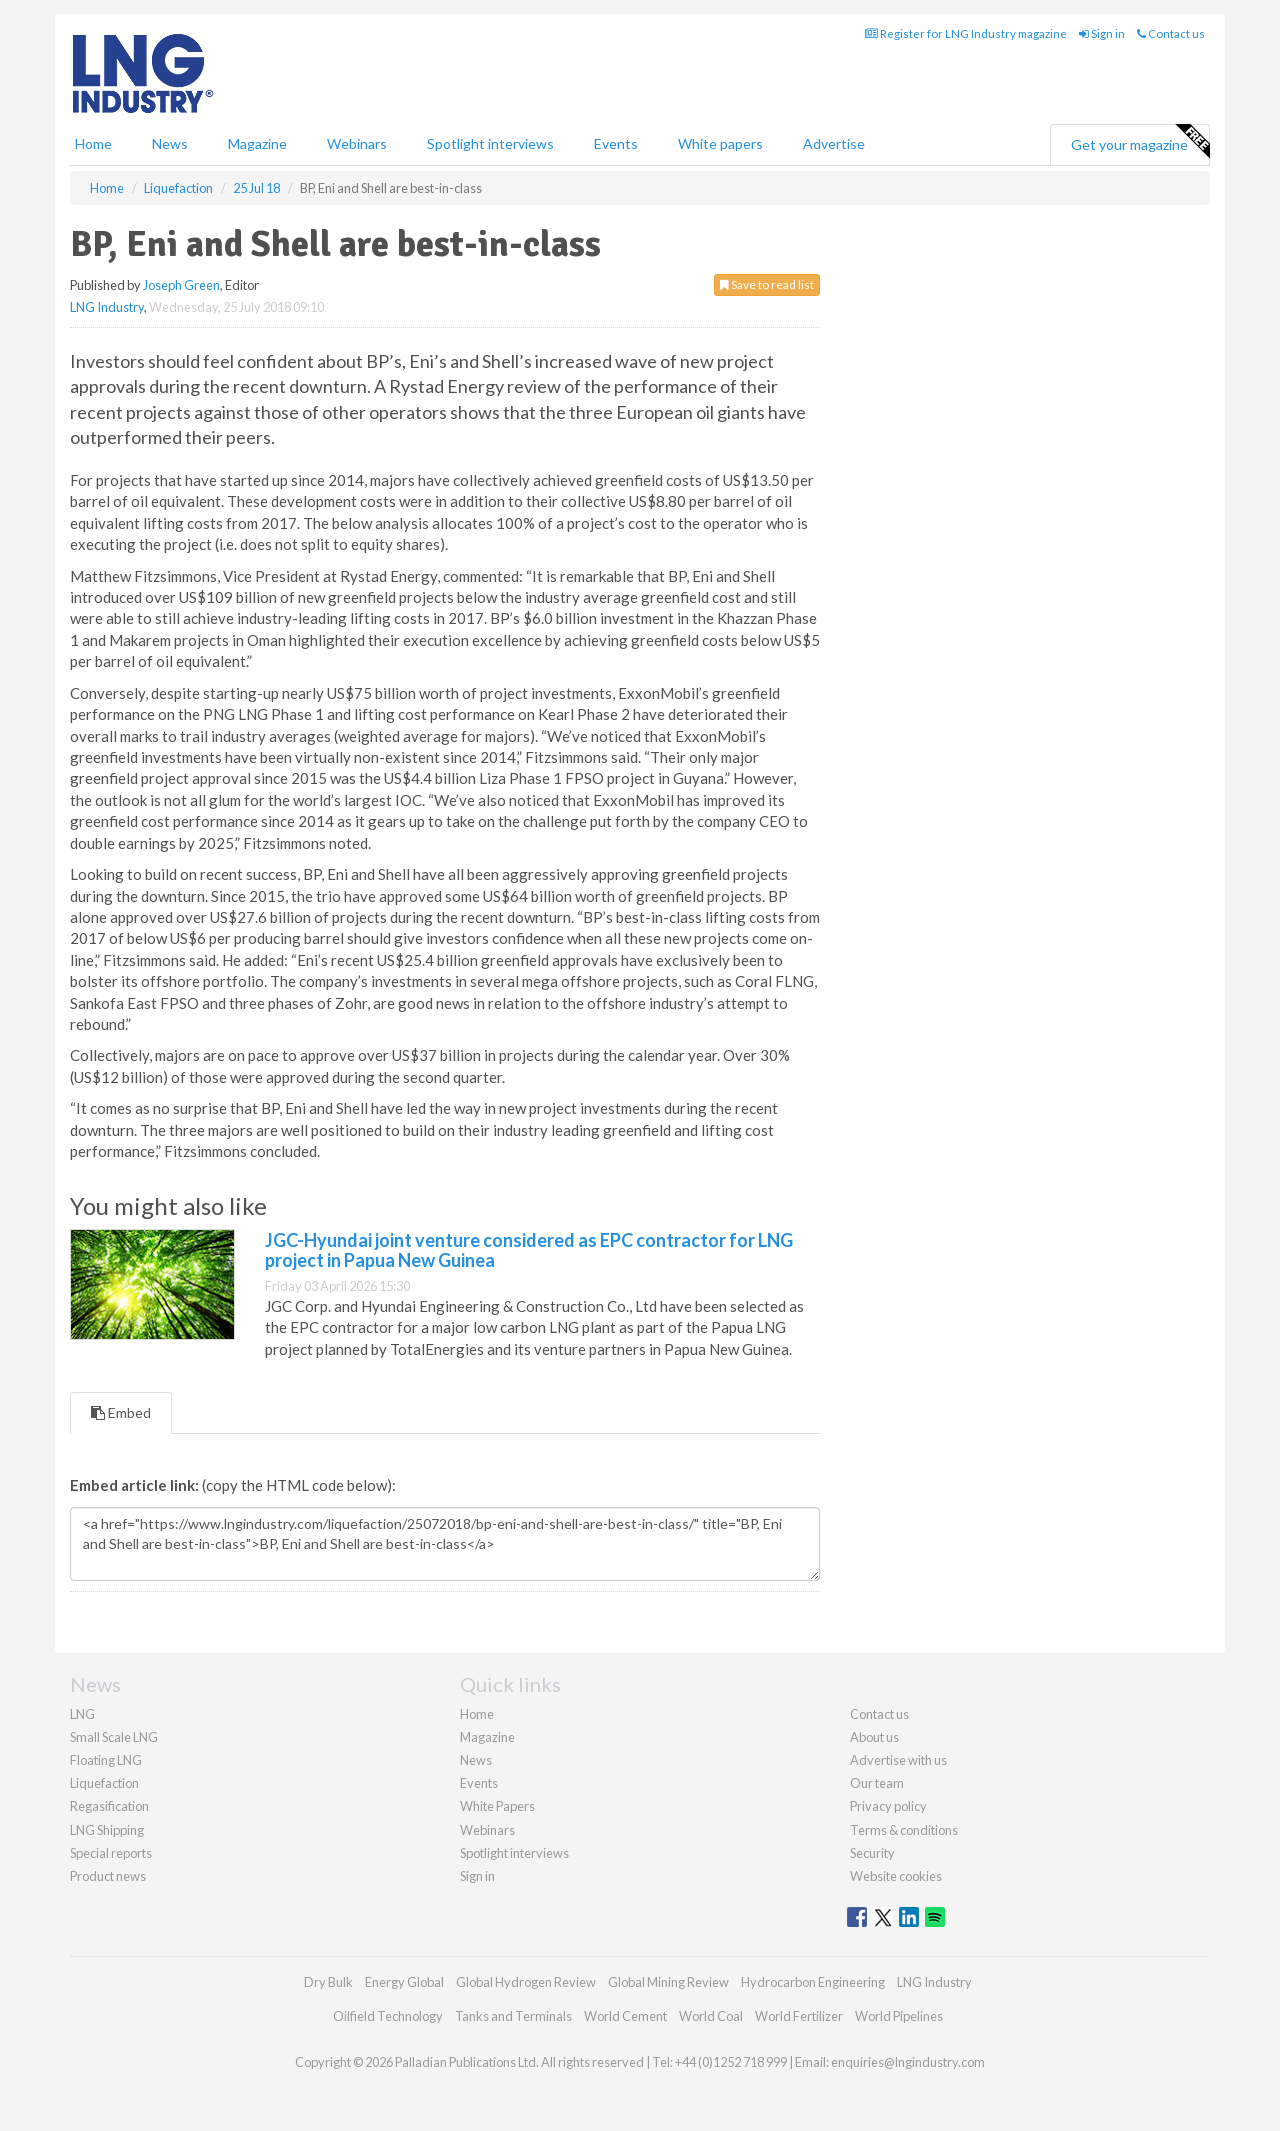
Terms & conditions (904, 1830)
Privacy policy (888, 1806)
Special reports (111, 1853)
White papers (720, 143)
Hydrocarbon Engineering (813, 1982)
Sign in (1102, 33)
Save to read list (767, 284)
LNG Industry (107, 307)
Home (93, 143)
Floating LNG (106, 1760)
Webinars (357, 143)
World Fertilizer (799, 2016)
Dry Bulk (328, 1982)
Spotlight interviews (490, 143)
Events (616, 143)
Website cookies (896, 1876)
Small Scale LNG (114, 1737)
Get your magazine (1140, 142)
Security (872, 1853)
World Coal (711, 2016)
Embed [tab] (121, 1412)
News (476, 1760)
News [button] (170, 143)
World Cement (625, 2016)
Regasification (109, 1806)
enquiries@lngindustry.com (908, 2062)
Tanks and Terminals (513, 2016)
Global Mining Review (668, 1982)
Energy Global (404, 1982)
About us (874, 1737)
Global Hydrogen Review (526, 1982)
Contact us (1171, 33)
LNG (82, 1714)
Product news (108, 1876)
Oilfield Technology (388, 2016)
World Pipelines (899, 2016)
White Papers (497, 1806)
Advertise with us (898, 1760)
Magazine (257, 143)
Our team (877, 1783)
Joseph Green (181, 285)
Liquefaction (104, 1783)
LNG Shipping (107, 1830)
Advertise (834, 143)
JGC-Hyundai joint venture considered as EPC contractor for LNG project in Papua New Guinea (529, 1250)
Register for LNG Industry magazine (966, 33)
